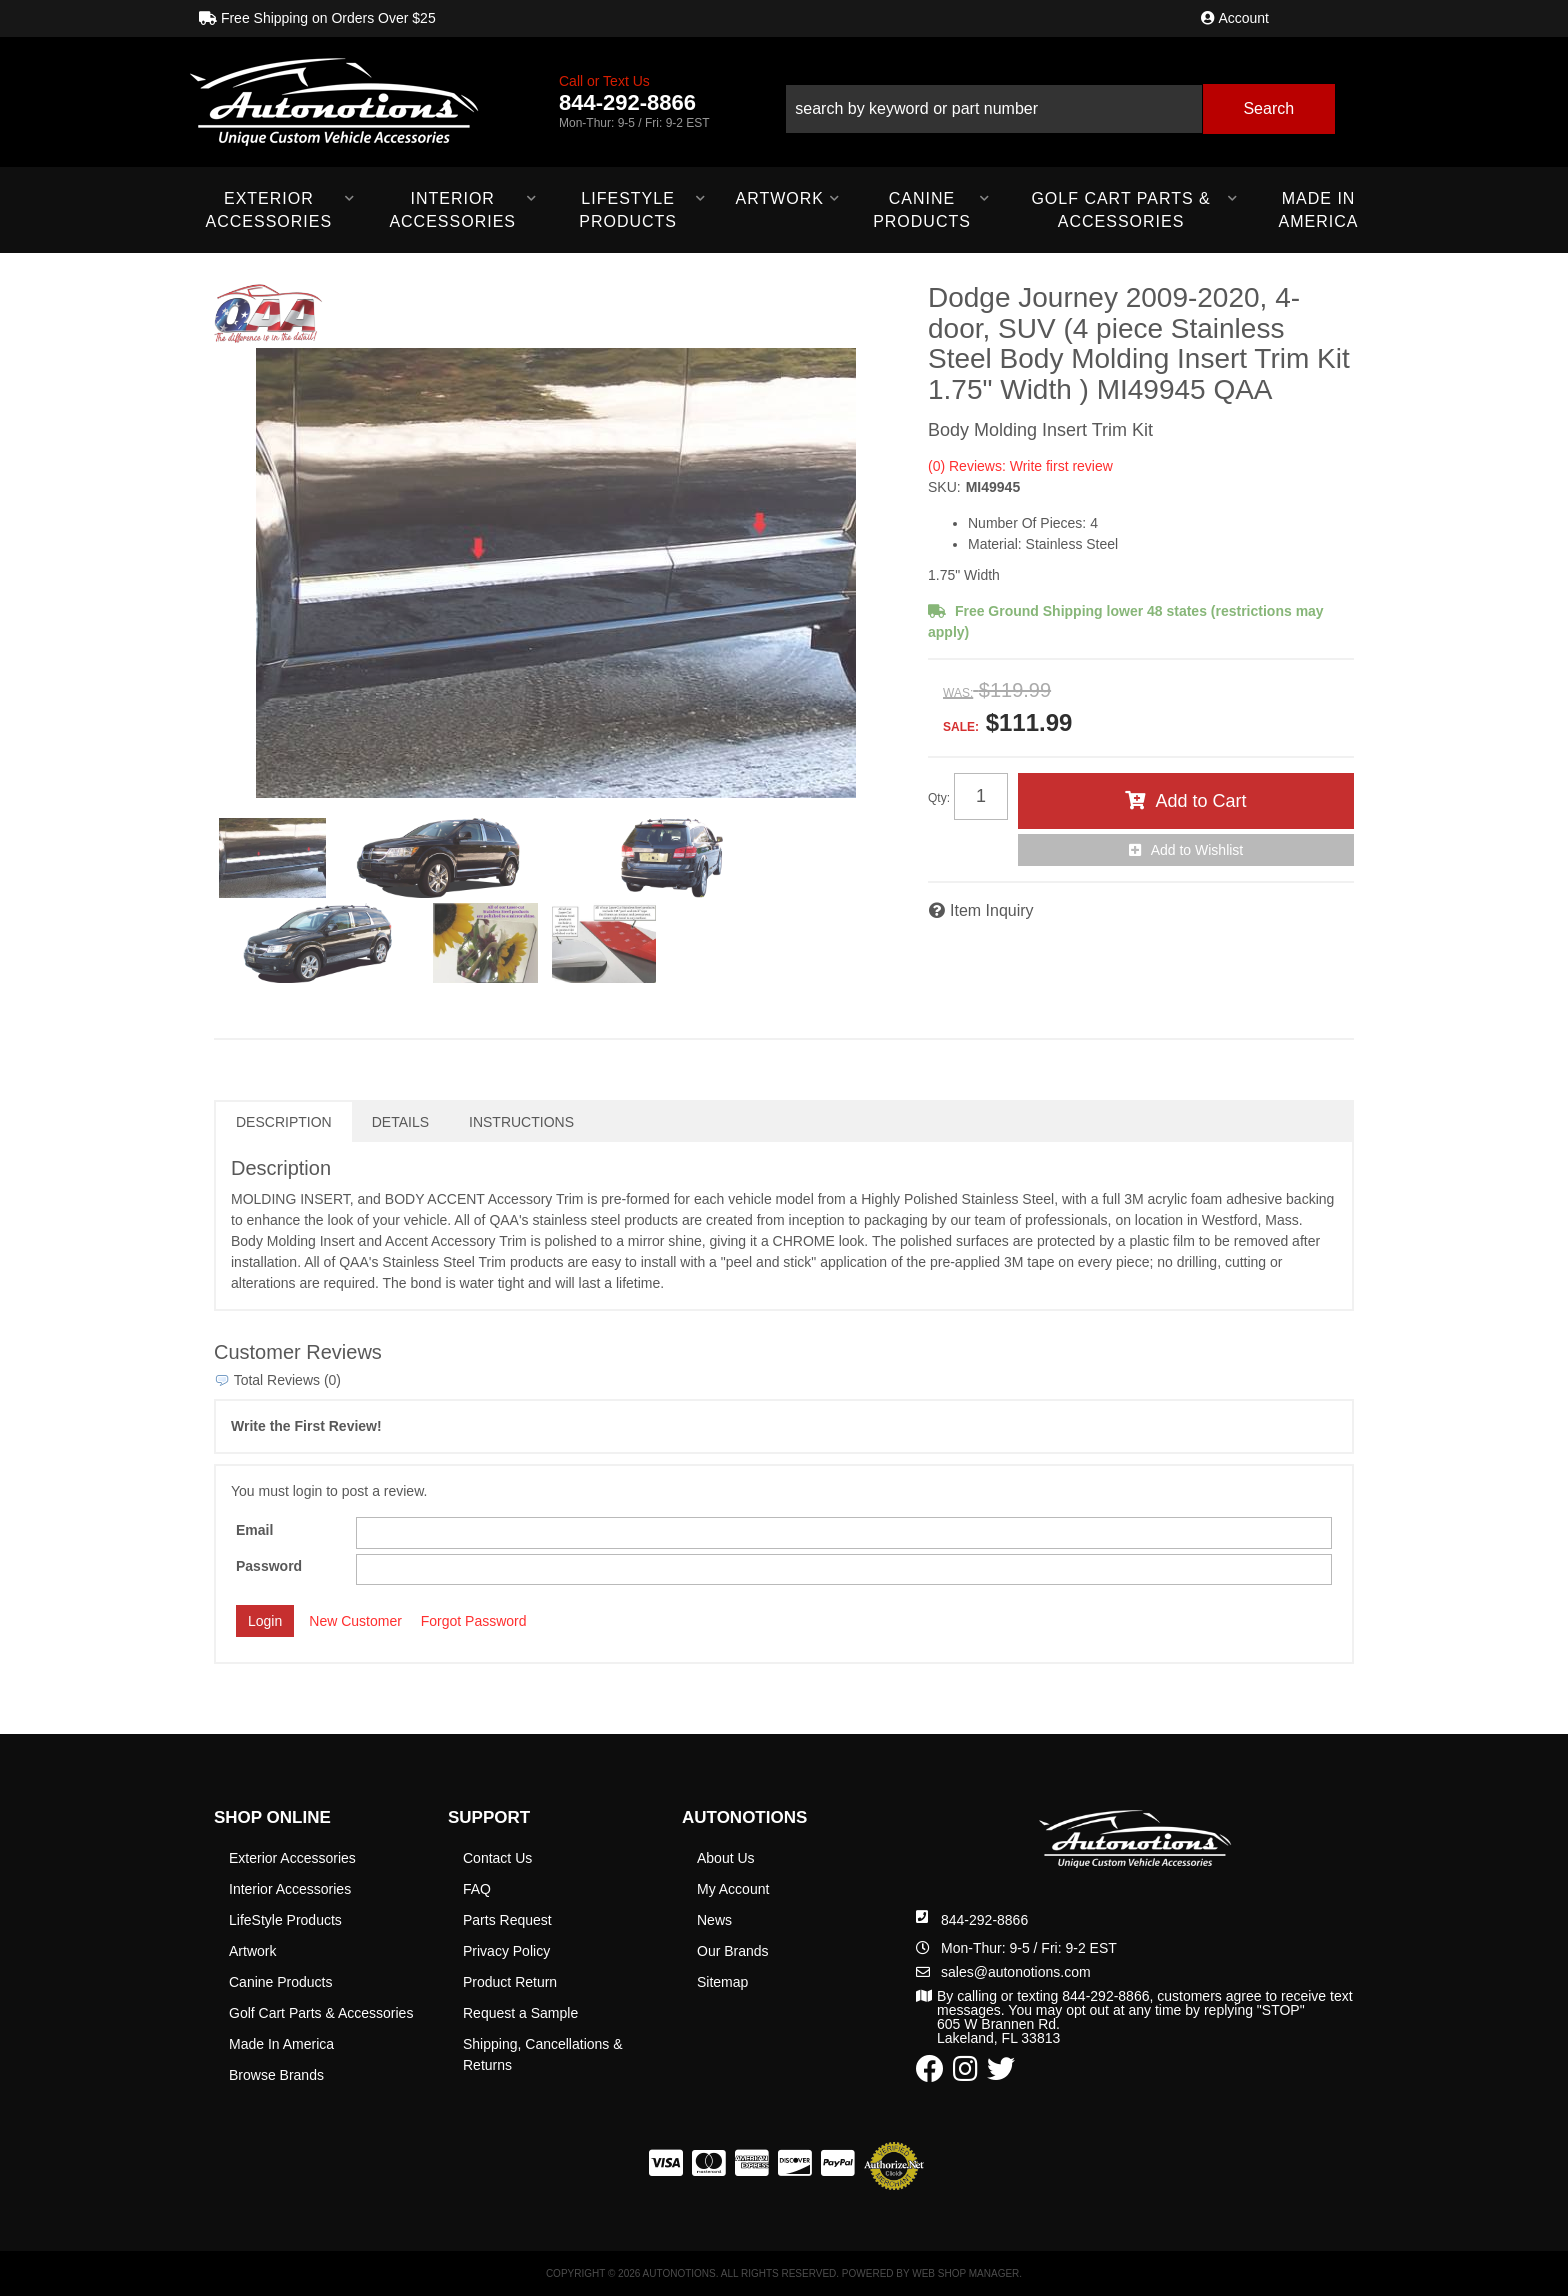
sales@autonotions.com (1016, 1972)
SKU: (944, 487)
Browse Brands (276, 2075)
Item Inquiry (992, 910)
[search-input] (994, 109)
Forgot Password (474, 1621)
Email (254, 1530)
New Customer (355, 1621)
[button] (1060, 101)
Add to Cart (1200, 801)
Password (269, 1566)
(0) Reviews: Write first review (1020, 466)
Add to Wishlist (1197, 850)
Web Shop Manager (965, 2273)
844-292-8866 (984, 1920)
